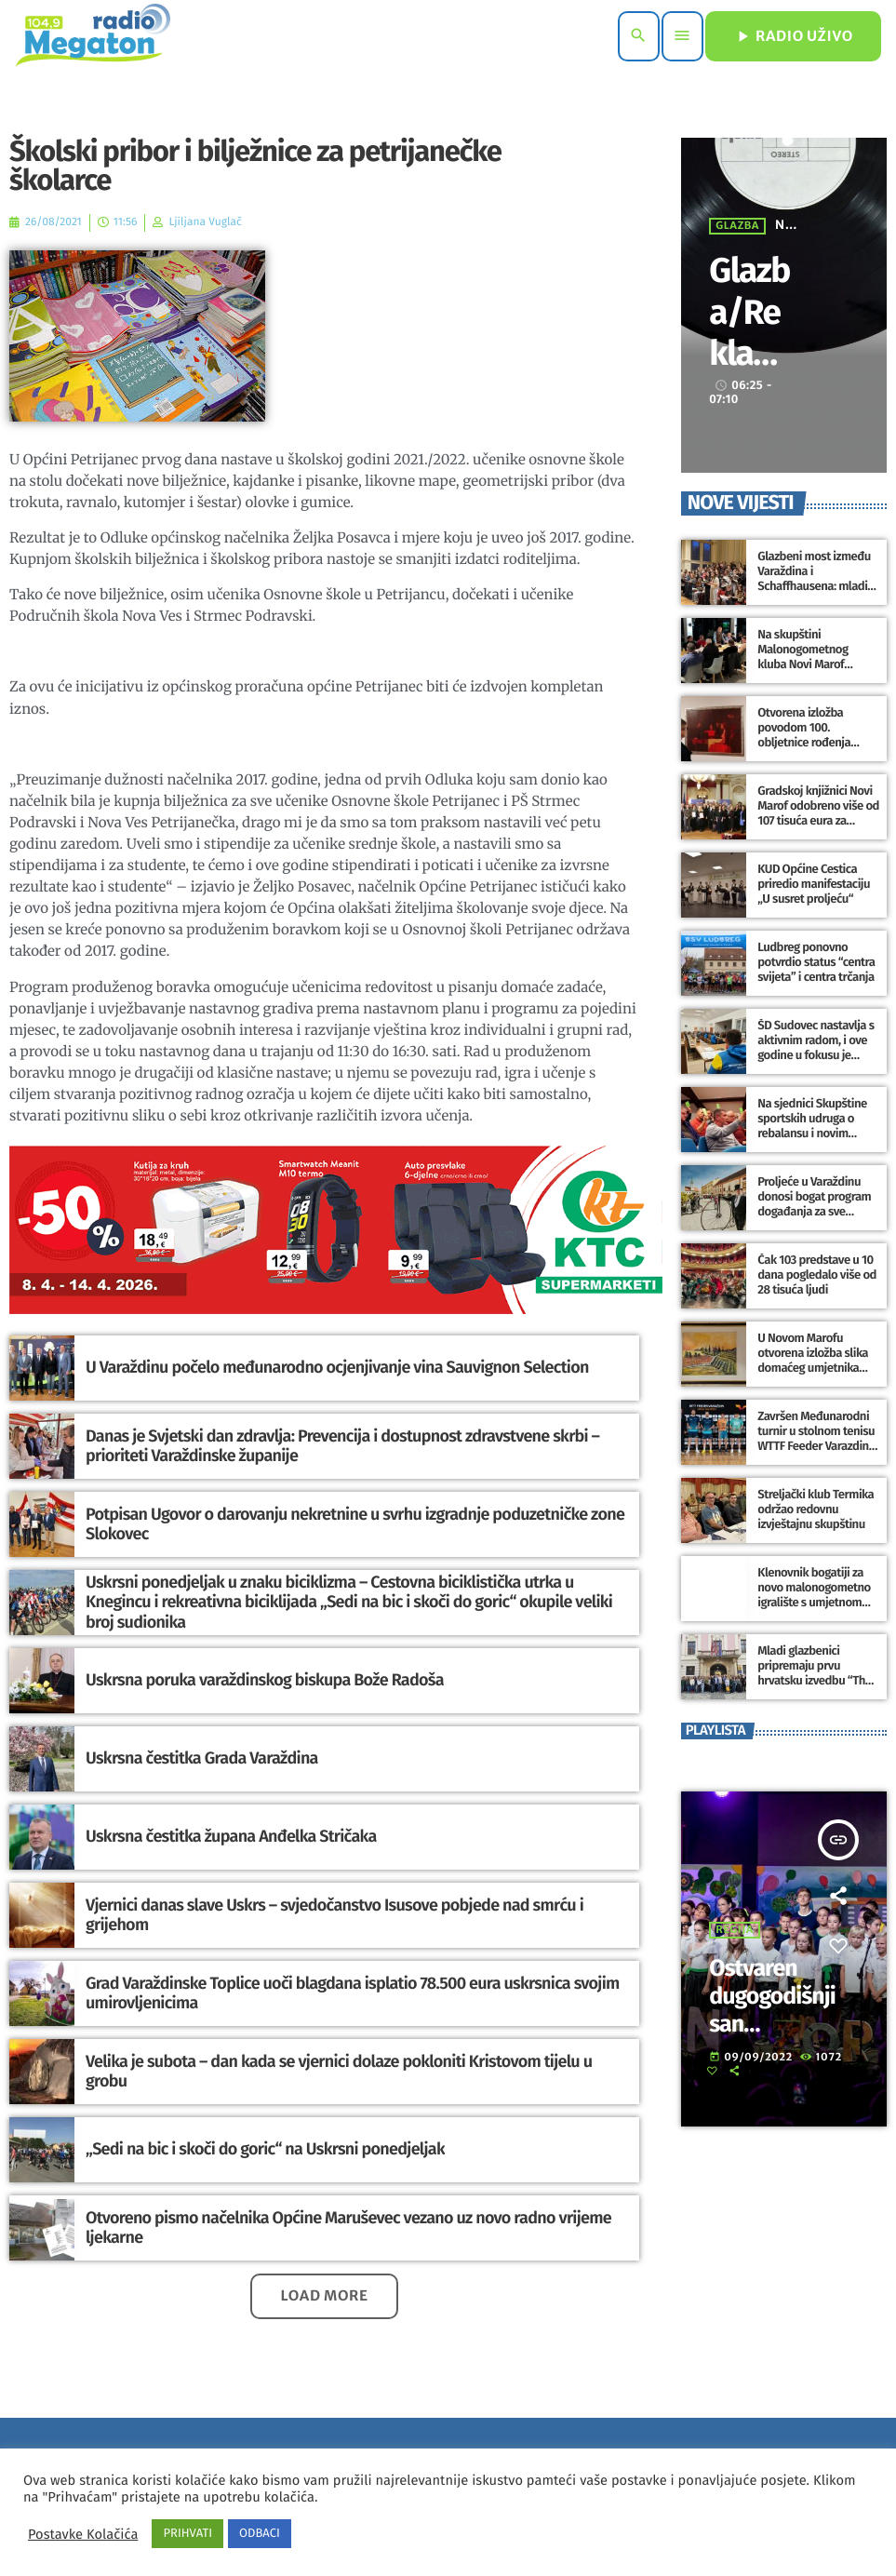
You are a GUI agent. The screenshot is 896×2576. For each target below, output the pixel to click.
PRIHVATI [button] (187, 2534)
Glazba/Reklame (749, 332)
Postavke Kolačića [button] (83, 2534)
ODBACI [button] (259, 2534)
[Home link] (92, 36)
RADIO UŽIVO (793, 36)
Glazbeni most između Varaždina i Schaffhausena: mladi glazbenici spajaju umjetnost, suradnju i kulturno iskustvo (814, 593)
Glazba (737, 226)
